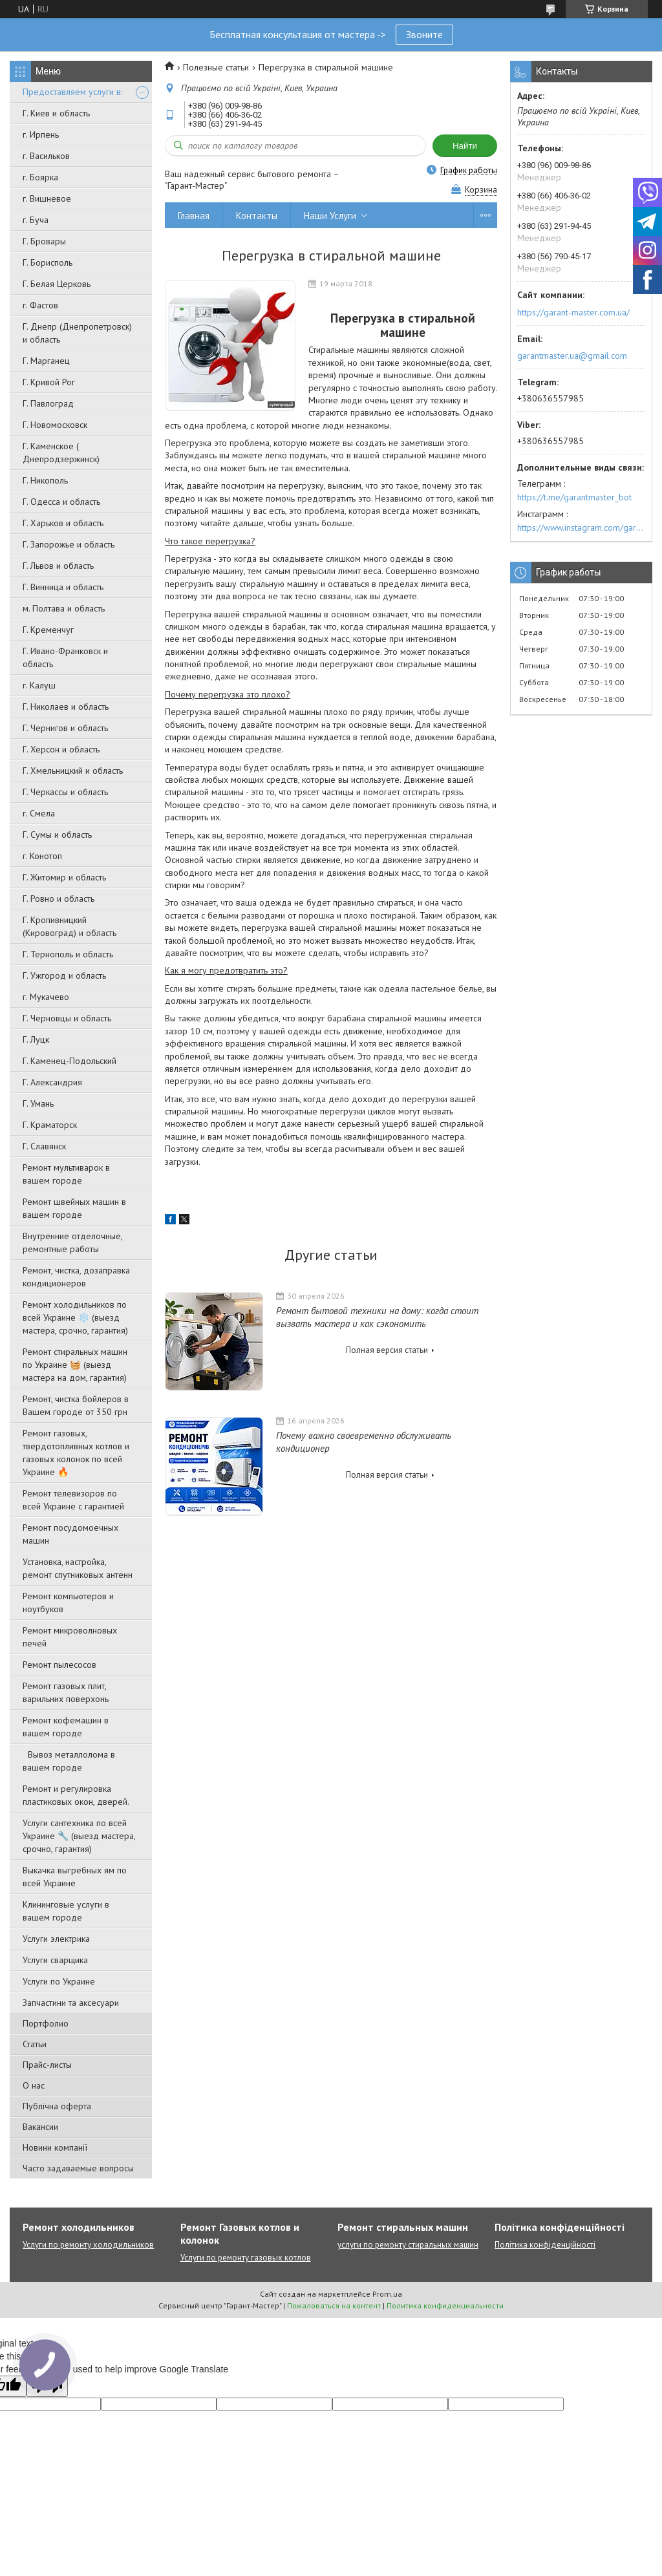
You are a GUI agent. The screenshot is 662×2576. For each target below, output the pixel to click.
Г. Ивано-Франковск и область (65, 657)
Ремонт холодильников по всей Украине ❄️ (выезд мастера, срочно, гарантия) (75, 1317)
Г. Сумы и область (57, 834)
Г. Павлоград (48, 403)
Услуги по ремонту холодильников (88, 2244)
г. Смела (39, 813)
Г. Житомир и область (64, 877)
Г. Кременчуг (48, 629)
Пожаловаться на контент (334, 2305)
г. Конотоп (42, 856)
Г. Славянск (44, 1146)
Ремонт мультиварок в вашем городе (66, 1174)
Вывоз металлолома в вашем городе (69, 1761)
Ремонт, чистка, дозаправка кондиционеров (76, 1276)
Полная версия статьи (387, 1350)
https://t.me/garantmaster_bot (574, 497)
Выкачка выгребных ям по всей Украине (75, 1876)
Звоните (424, 34)
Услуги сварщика (55, 1960)
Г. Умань (38, 1103)
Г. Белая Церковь (57, 284)
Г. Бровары (44, 241)
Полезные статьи (216, 67)
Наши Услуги (330, 215)
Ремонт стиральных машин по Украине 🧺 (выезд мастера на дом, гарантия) (75, 1364)
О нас (34, 2085)
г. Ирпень (41, 134)
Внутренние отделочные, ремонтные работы (72, 1242)
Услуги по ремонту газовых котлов (245, 2257)
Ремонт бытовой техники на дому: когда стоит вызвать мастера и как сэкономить (377, 1317)
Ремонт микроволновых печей (70, 1636)
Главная (193, 215)
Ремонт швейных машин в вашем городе (74, 1208)
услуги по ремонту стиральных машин (407, 2244)
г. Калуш (39, 685)
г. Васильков (46, 156)
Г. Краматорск (50, 1125)
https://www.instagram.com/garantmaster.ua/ (581, 527)
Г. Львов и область (58, 565)
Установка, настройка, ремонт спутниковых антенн (78, 1568)
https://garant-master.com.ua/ (573, 312)
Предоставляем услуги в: (72, 92)
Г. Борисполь (47, 262)
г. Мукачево (46, 997)
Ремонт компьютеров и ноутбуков (68, 1602)
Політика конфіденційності (545, 2244)
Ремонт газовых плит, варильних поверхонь (66, 1692)
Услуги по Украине (59, 1981)
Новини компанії (55, 2147)
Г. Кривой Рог (49, 382)
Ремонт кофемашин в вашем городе (66, 1726)
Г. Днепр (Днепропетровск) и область (77, 333)
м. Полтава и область (64, 608)
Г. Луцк (36, 1039)
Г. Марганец (46, 361)
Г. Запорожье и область (68, 544)
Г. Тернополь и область (68, 954)
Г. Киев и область (56, 113)
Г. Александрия (52, 1082)
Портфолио (46, 2023)
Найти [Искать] (465, 146)
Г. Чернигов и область (65, 728)
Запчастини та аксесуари (71, 2002)
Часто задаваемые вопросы (78, 2168)
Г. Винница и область (63, 587)
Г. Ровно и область (58, 898)
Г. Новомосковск (55, 425)
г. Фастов (40, 305)
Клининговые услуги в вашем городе (66, 1911)
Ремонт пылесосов (59, 1664)
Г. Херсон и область (61, 749)
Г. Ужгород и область (64, 975)
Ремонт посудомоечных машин (70, 1534)
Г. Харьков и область (63, 523)
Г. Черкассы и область (65, 792)
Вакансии (40, 2127)
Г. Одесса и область (61, 501)
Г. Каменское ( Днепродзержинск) (61, 452)
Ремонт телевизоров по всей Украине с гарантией (73, 1499)
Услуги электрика (56, 1938)
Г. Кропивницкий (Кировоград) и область (69, 926)
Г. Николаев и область (66, 706)
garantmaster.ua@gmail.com (572, 355)
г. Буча (35, 220)
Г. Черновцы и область (67, 1018)
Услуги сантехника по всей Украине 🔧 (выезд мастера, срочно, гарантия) (79, 1836)
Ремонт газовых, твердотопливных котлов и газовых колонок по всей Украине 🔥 (76, 1452)
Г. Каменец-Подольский (69, 1061)
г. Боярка (40, 177)
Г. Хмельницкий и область (73, 770)
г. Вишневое (47, 198)
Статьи (35, 2044)
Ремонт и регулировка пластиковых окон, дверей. (76, 1795)
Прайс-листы (47, 2064)
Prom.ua (387, 2294)
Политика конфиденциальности (445, 2305)
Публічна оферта (57, 2106)
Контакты (256, 215)
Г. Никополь (45, 480)
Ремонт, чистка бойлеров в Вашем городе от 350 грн (76, 1405)
